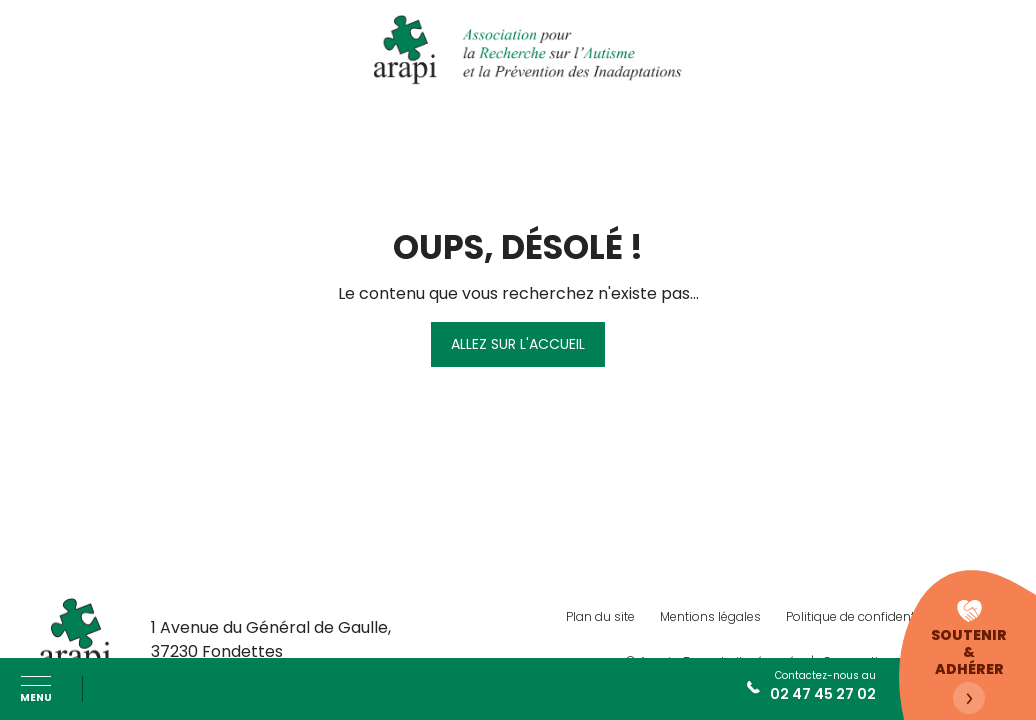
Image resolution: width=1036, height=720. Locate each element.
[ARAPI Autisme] (518, 50)
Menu (36, 696)
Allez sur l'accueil (518, 344)
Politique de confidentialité (864, 616)
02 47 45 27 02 (823, 694)
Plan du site (600, 616)
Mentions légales (710, 616)
